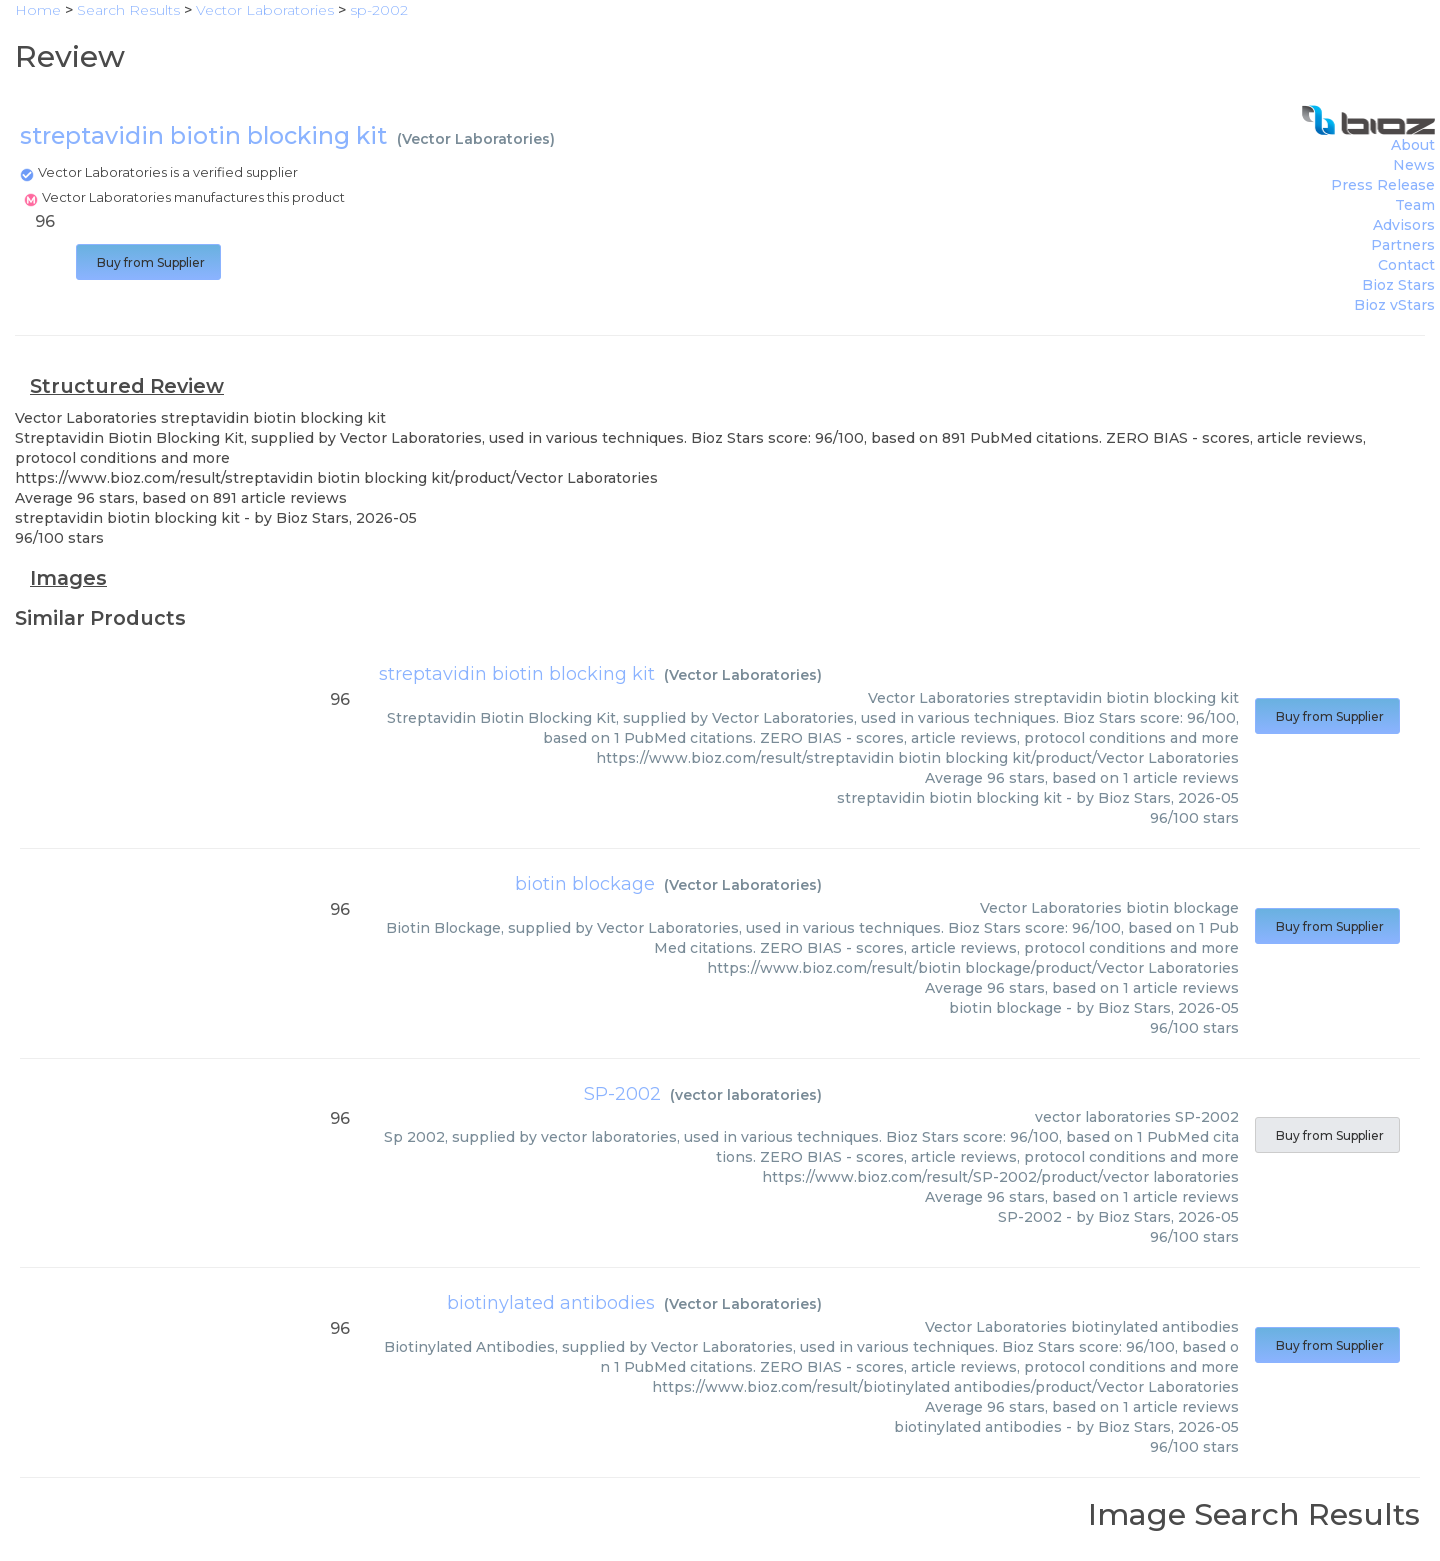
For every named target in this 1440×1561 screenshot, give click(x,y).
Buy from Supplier (148, 262)
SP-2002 (622, 1094)
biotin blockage (585, 884)
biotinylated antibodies (551, 1303)
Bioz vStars (1394, 305)
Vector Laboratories (476, 139)
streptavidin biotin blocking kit (517, 674)
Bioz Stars (1398, 285)
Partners (1403, 245)
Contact (1406, 265)
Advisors (1404, 225)
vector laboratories (746, 1095)
